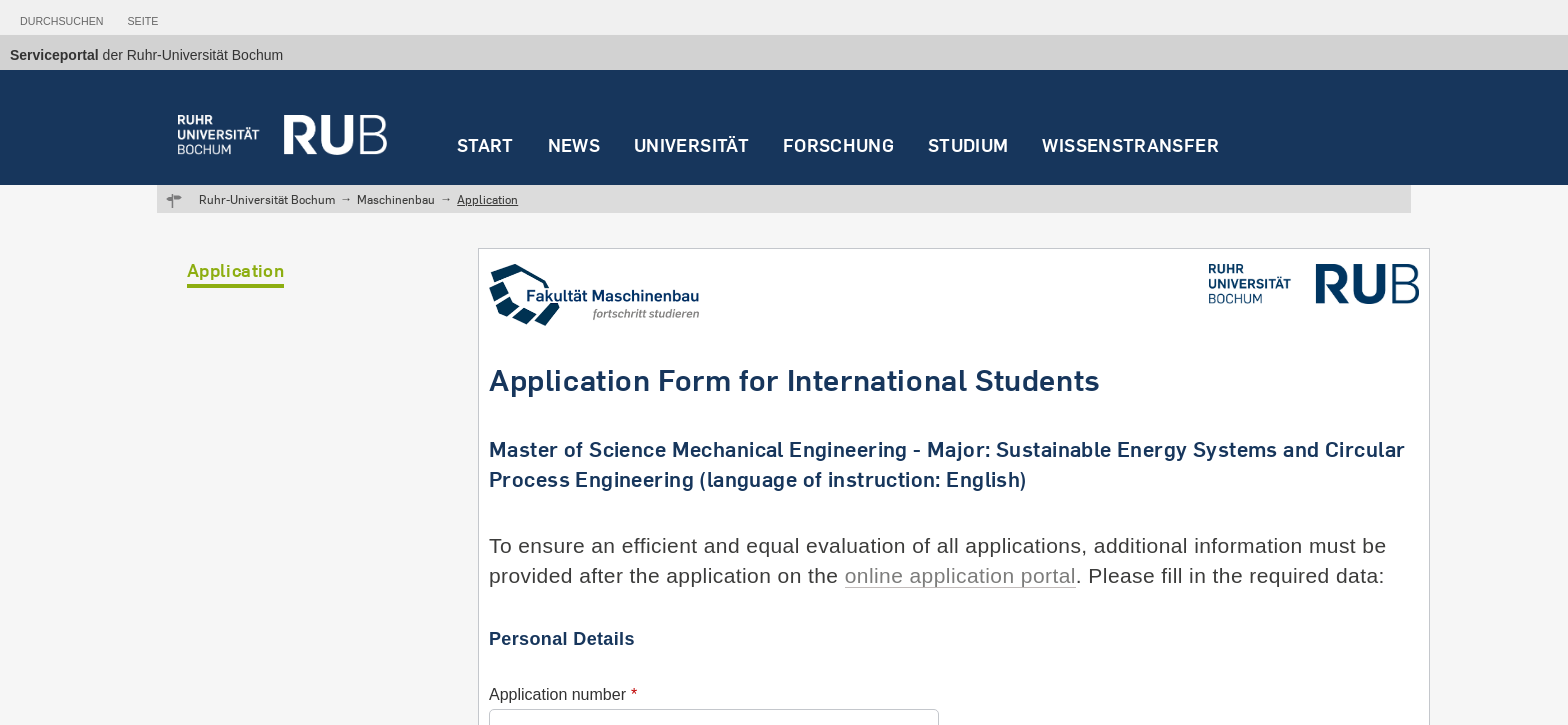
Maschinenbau (396, 199)
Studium (968, 145)
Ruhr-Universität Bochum (267, 199)
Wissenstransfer (1130, 145)
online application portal (960, 575)
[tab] (61, 16)
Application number (557, 694)
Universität (691, 145)
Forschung (838, 145)
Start (485, 145)
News (574, 145)
